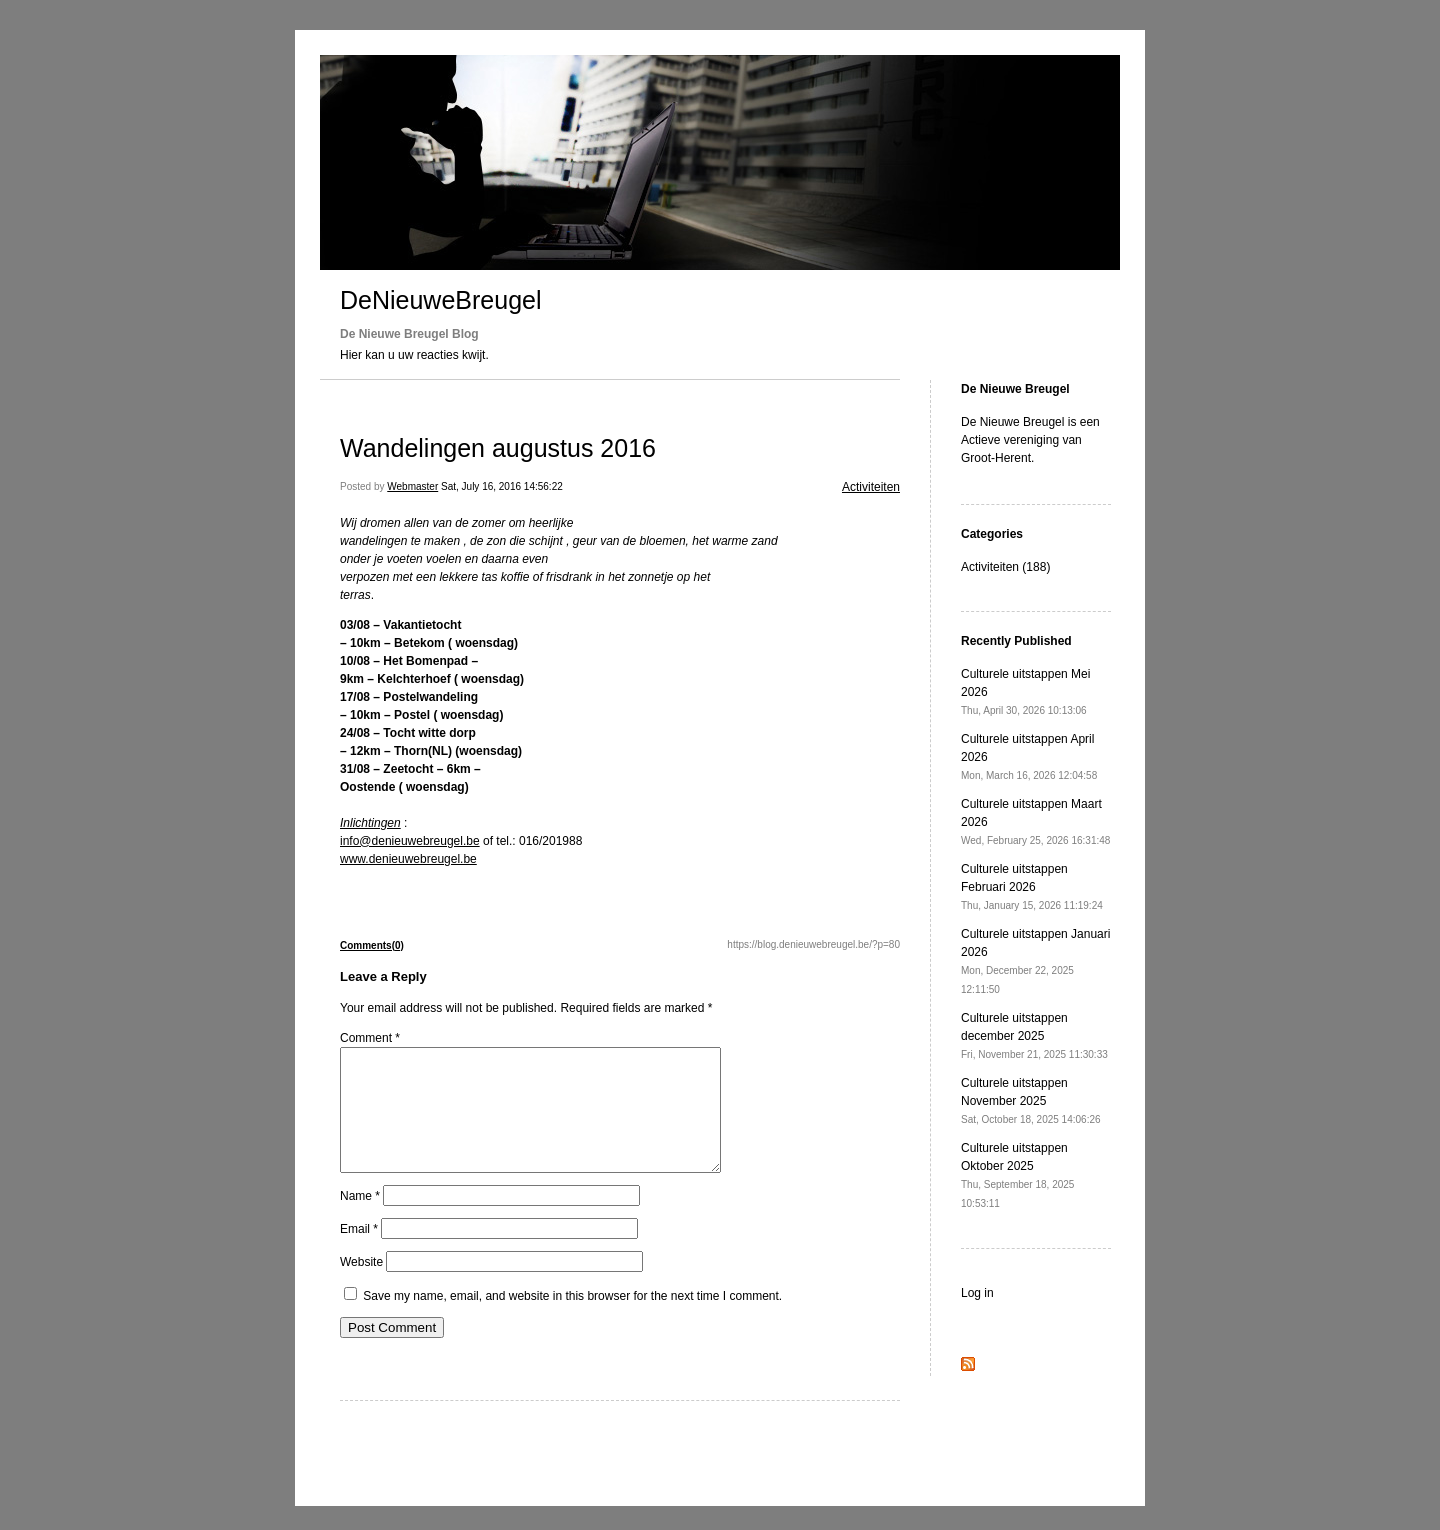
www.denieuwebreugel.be (408, 859)
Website (361, 1286)
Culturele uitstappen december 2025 (1034, 1035)
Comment (370, 1038)
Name (360, 1220)
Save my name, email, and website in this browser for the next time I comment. (572, 1320)
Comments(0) (372, 945)
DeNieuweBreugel (441, 300)
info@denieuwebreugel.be (410, 841)
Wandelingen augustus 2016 (498, 448)
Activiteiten (871, 487)
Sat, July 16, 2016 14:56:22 (502, 486)
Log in (977, 1293)
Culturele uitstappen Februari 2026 (1032, 886)
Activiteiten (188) (1005, 567)
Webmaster (412, 486)
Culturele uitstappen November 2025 (1031, 1100)
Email (359, 1253)
